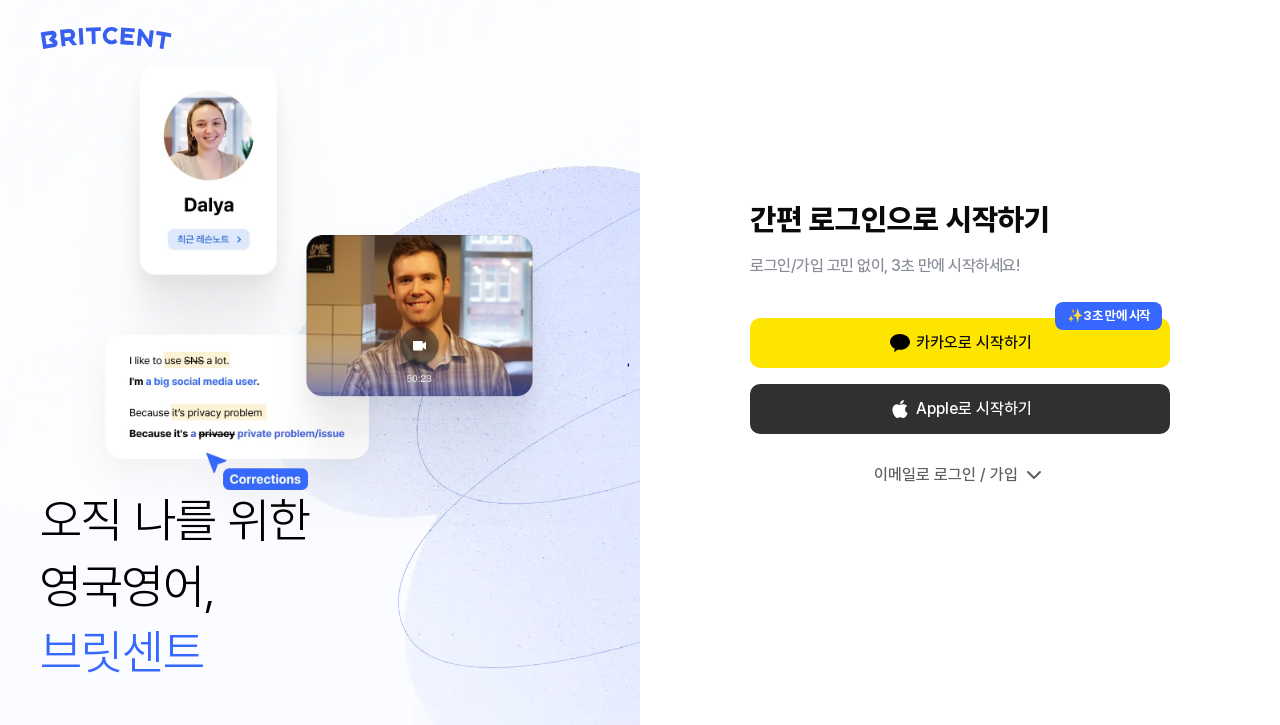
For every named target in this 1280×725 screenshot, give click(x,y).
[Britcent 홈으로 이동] (106, 38)
